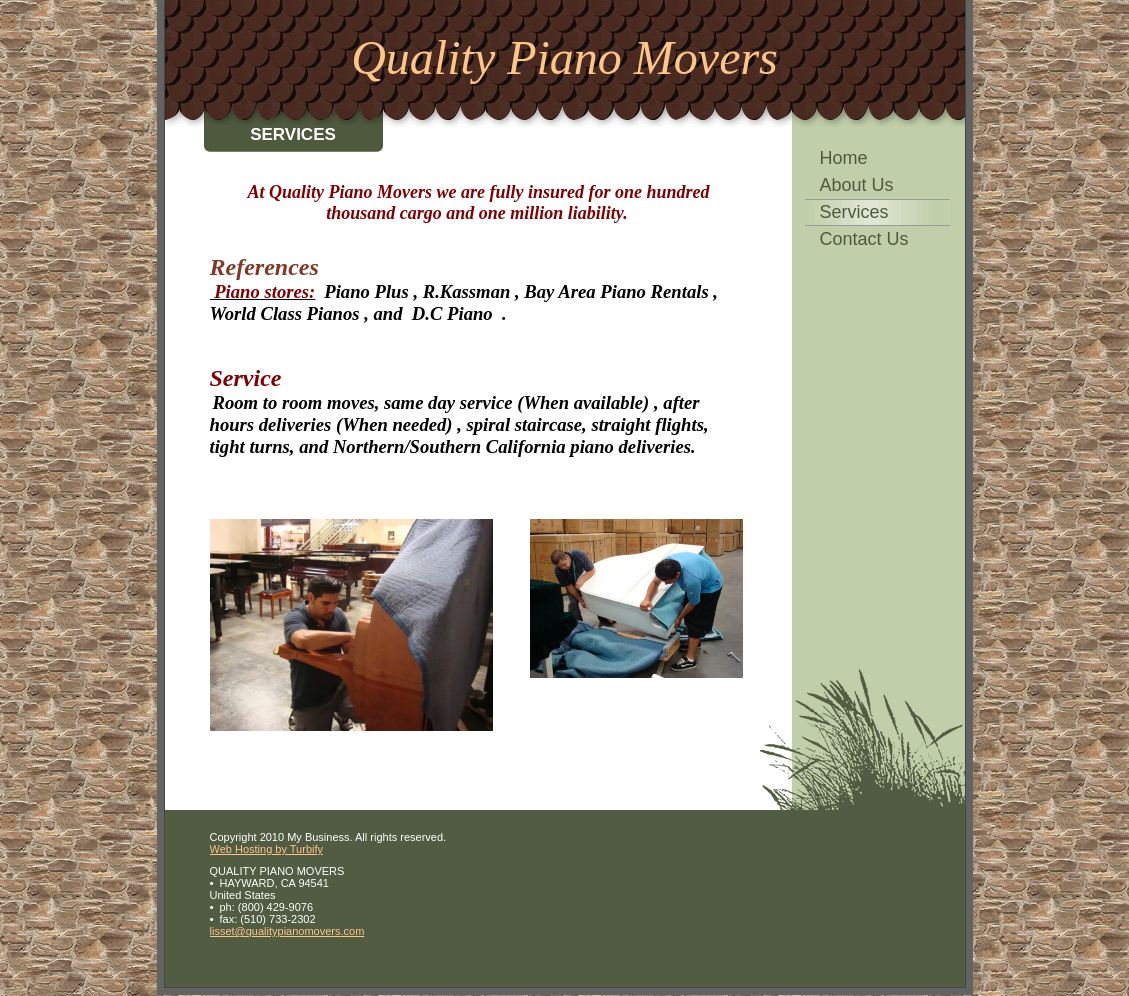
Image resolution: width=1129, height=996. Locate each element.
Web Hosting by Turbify (267, 849)
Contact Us (864, 239)
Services (854, 212)
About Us (857, 185)
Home (844, 158)
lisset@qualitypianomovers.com (287, 931)
